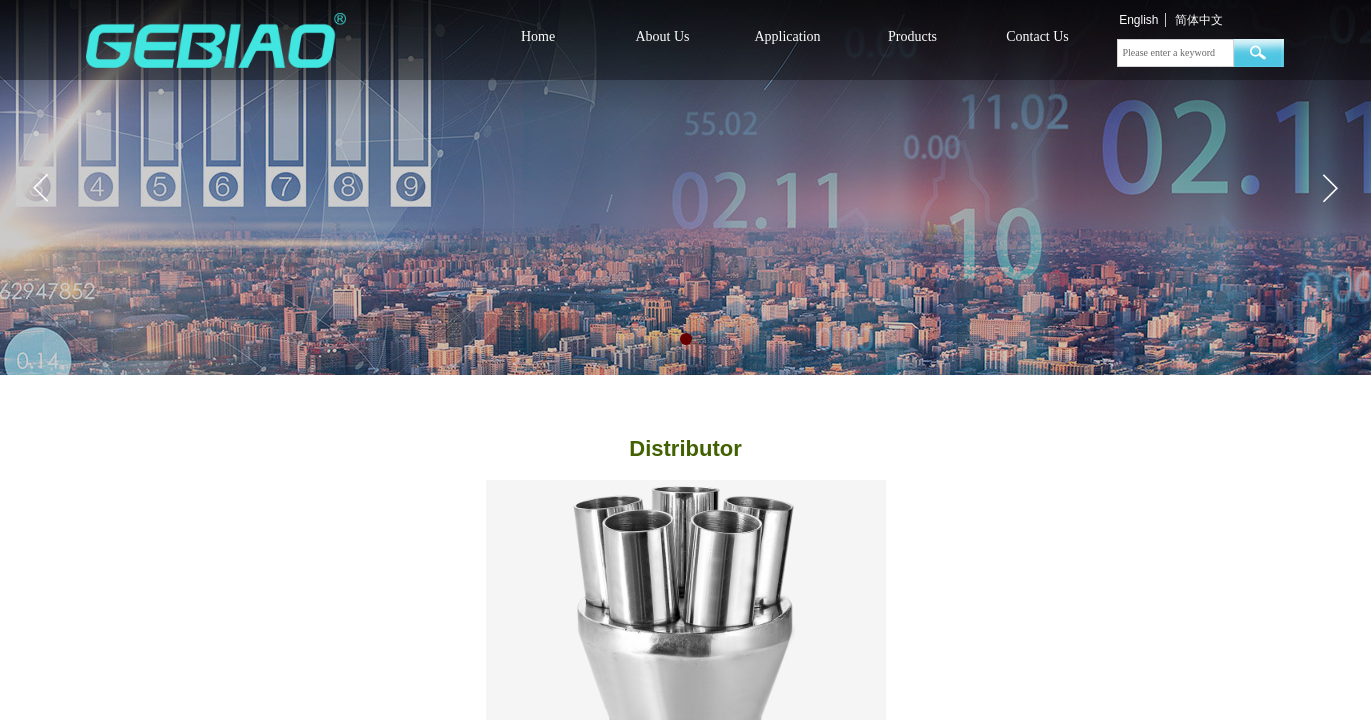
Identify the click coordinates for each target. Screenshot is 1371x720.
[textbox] (1175, 53)
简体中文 (1199, 20)
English (1138, 20)
